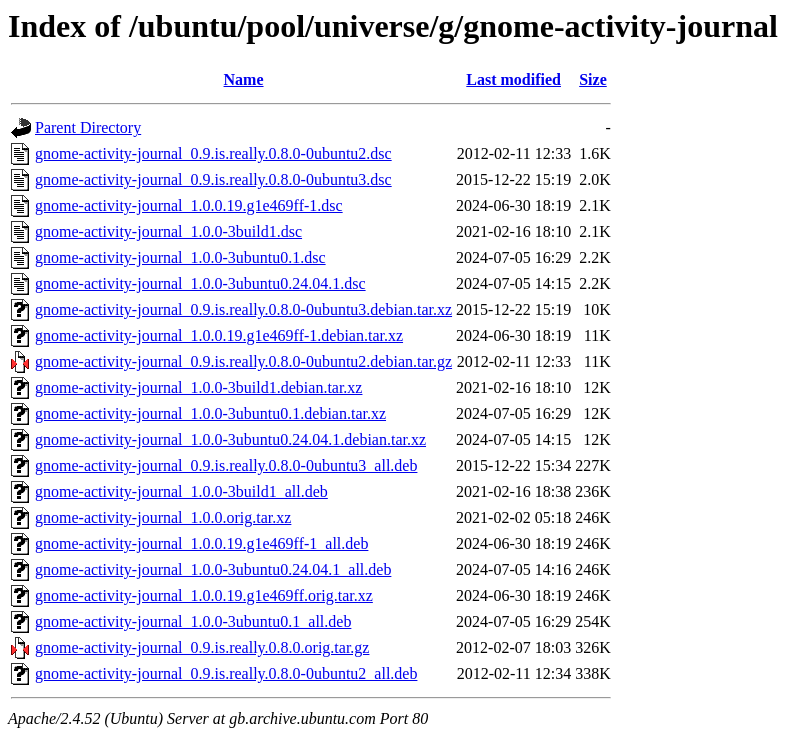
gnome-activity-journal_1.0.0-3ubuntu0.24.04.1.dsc (200, 283)
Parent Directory (88, 127)
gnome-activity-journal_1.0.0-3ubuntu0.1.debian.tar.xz (210, 413)
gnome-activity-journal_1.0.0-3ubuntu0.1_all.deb (193, 621)
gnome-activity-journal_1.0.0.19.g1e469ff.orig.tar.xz (204, 595)
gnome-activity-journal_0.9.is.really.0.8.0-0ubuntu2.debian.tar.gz (243, 361)
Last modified (513, 79)
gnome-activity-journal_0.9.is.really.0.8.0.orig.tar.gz (202, 647)
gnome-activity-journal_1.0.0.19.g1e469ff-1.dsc (189, 205)
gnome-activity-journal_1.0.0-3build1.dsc (168, 231)
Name (244, 79)
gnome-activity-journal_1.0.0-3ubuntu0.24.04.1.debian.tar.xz (230, 439)
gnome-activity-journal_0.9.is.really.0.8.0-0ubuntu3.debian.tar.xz (243, 309)
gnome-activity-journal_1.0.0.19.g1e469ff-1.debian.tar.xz (219, 335)
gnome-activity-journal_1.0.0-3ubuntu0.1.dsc (180, 257)
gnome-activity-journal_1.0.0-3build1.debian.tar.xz (198, 387)
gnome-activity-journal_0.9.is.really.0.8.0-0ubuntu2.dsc (213, 153)
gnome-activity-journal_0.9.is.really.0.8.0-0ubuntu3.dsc (213, 179)
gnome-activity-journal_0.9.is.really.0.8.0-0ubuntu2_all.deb (226, 673)
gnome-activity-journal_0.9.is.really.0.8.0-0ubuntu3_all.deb (226, 465)
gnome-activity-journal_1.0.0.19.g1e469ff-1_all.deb (201, 543)
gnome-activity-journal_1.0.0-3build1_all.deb (181, 491)
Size (593, 79)
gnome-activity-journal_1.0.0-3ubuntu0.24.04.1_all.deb (213, 569)
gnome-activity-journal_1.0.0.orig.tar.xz (163, 517)
